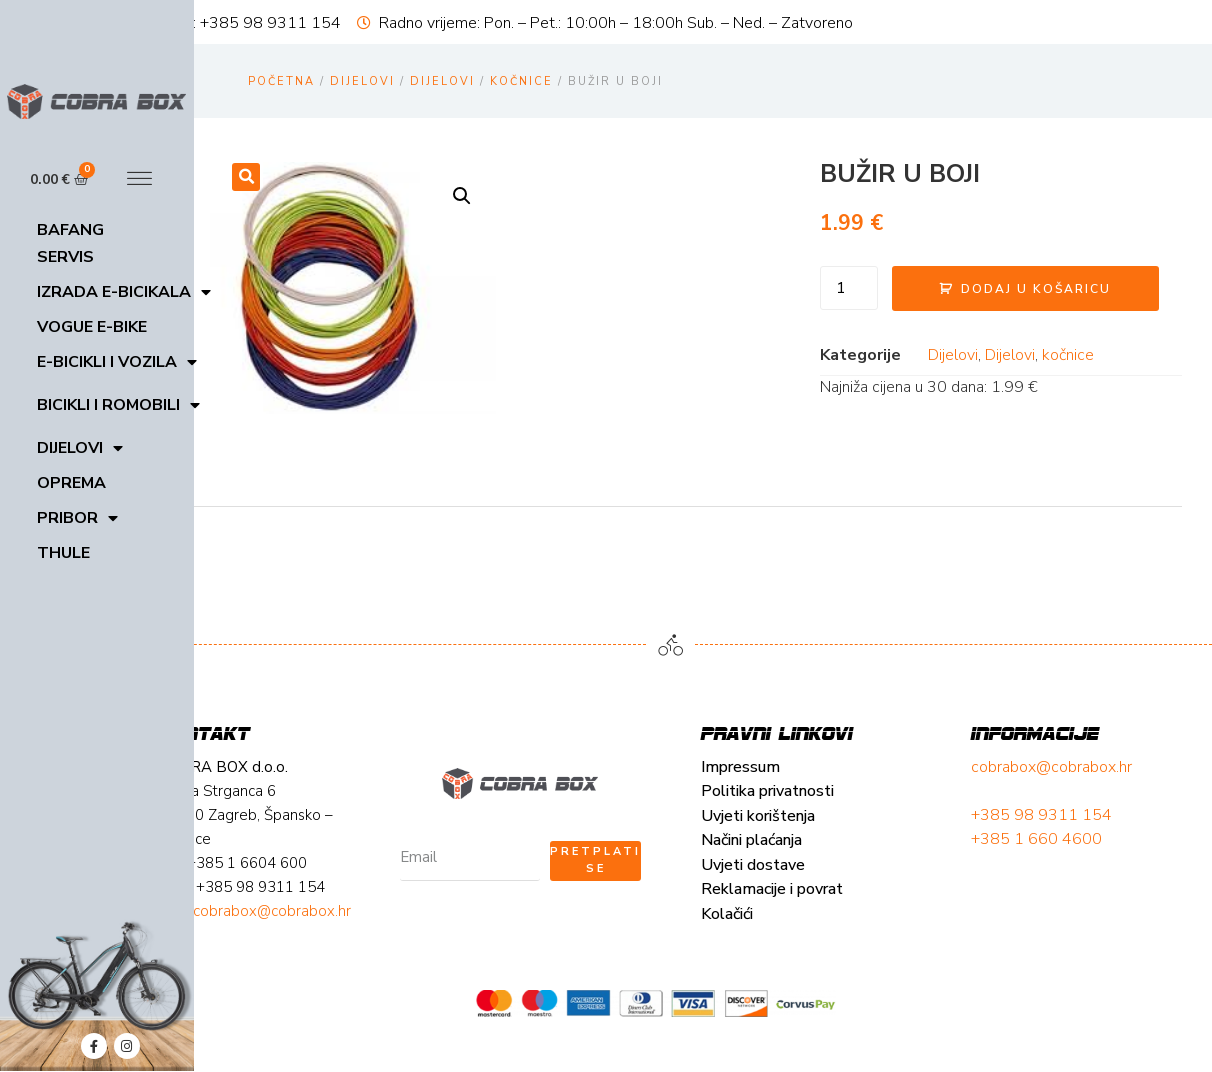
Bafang (70, 230)
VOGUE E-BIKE (92, 327)
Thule (63, 553)
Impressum (288, 811)
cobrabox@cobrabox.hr (577, 811)
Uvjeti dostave (301, 909)
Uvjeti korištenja (306, 860)
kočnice (521, 81)
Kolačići (275, 958)
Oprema (71, 483)
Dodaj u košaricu (950, 299)
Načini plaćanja (299, 885)
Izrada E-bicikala (124, 292)
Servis (65, 257)
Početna (281, 81)
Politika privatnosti (315, 836)
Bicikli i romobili (118, 405)
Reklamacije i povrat (320, 934)
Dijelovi (80, 448)
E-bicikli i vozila (117, 362)
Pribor (77, 518)
